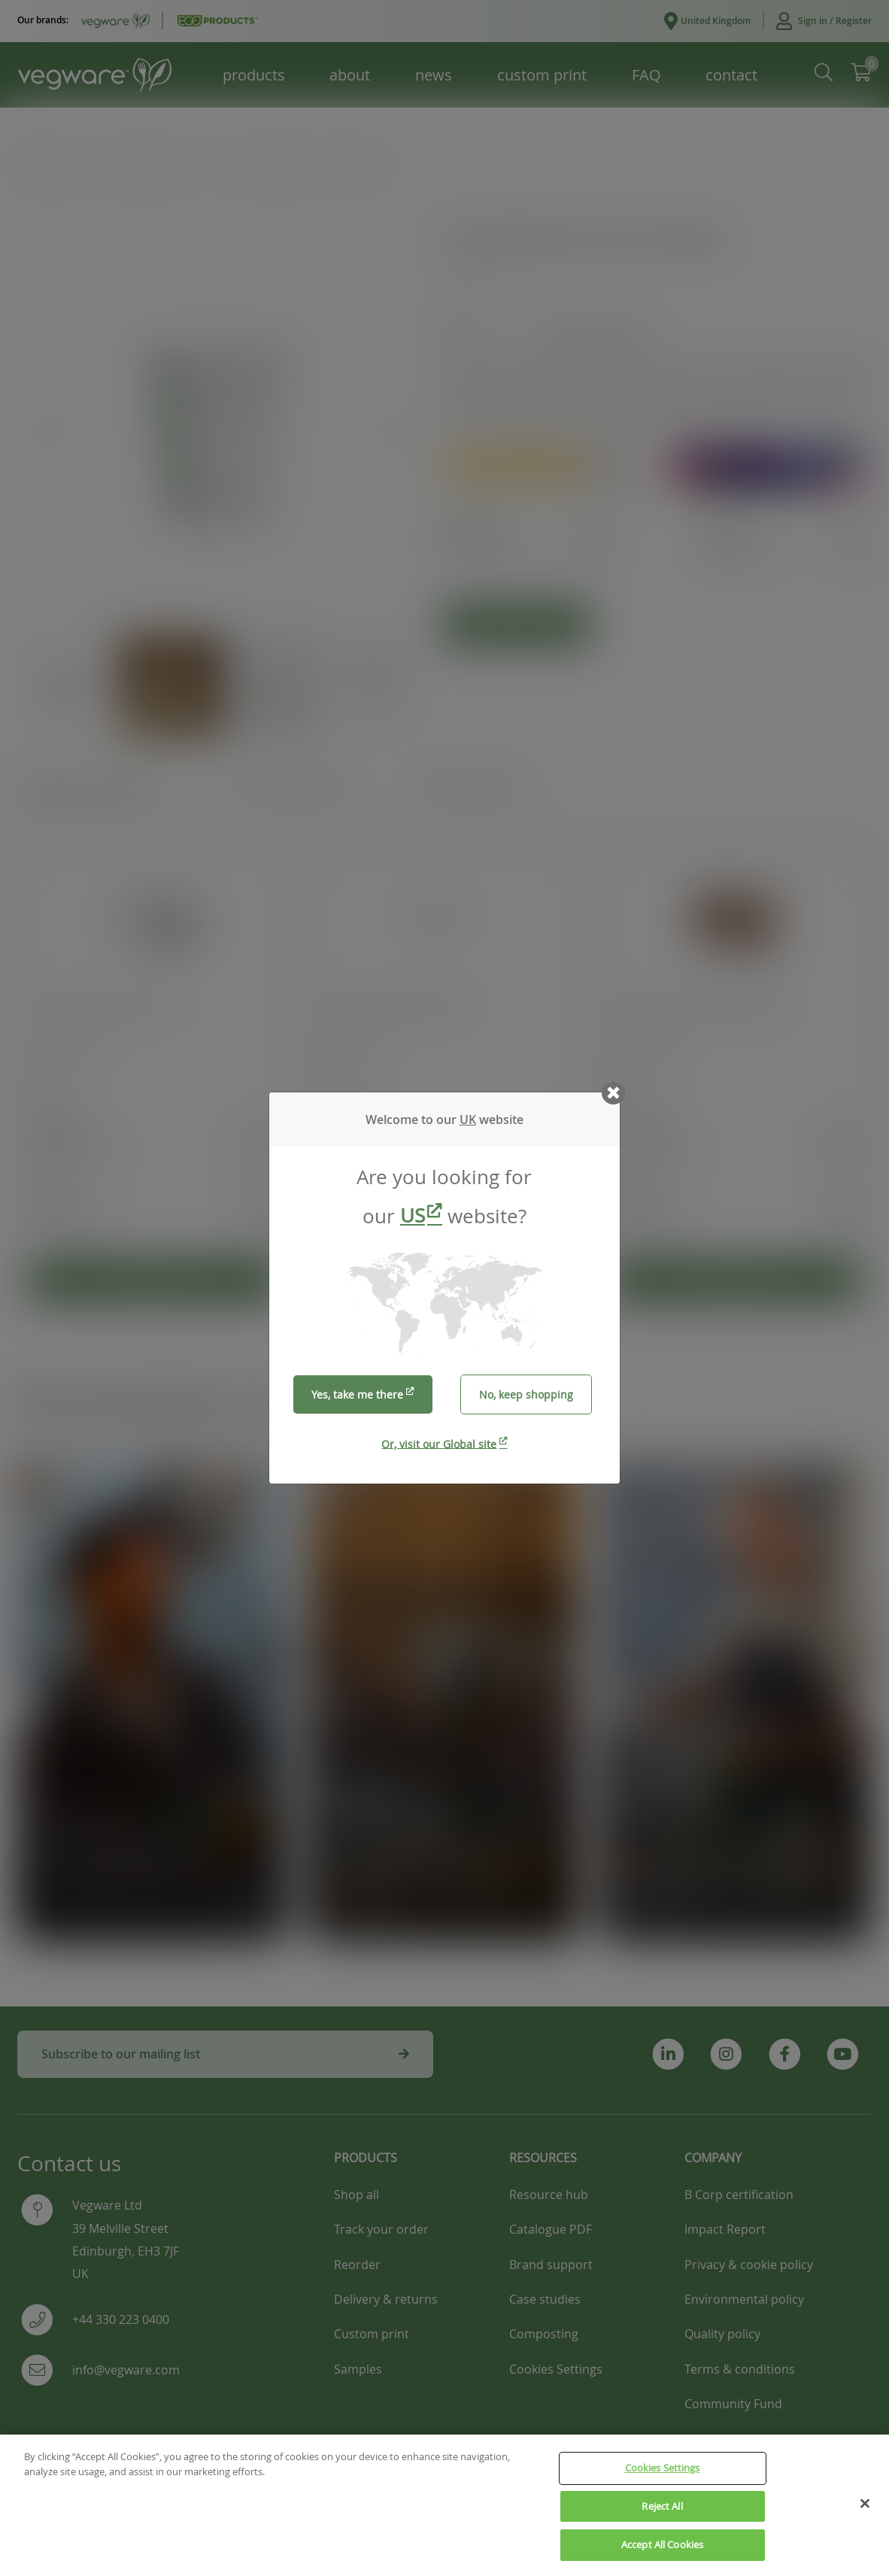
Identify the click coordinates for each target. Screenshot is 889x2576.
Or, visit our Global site (438, 1443)
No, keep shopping (526, 1394)
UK (468, 1119)
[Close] (864, 2509)
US (412, 1215)
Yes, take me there (357, 1394)
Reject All (662, 2512)
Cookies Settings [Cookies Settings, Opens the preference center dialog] (662, 2473)
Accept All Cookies (662, 2551)
